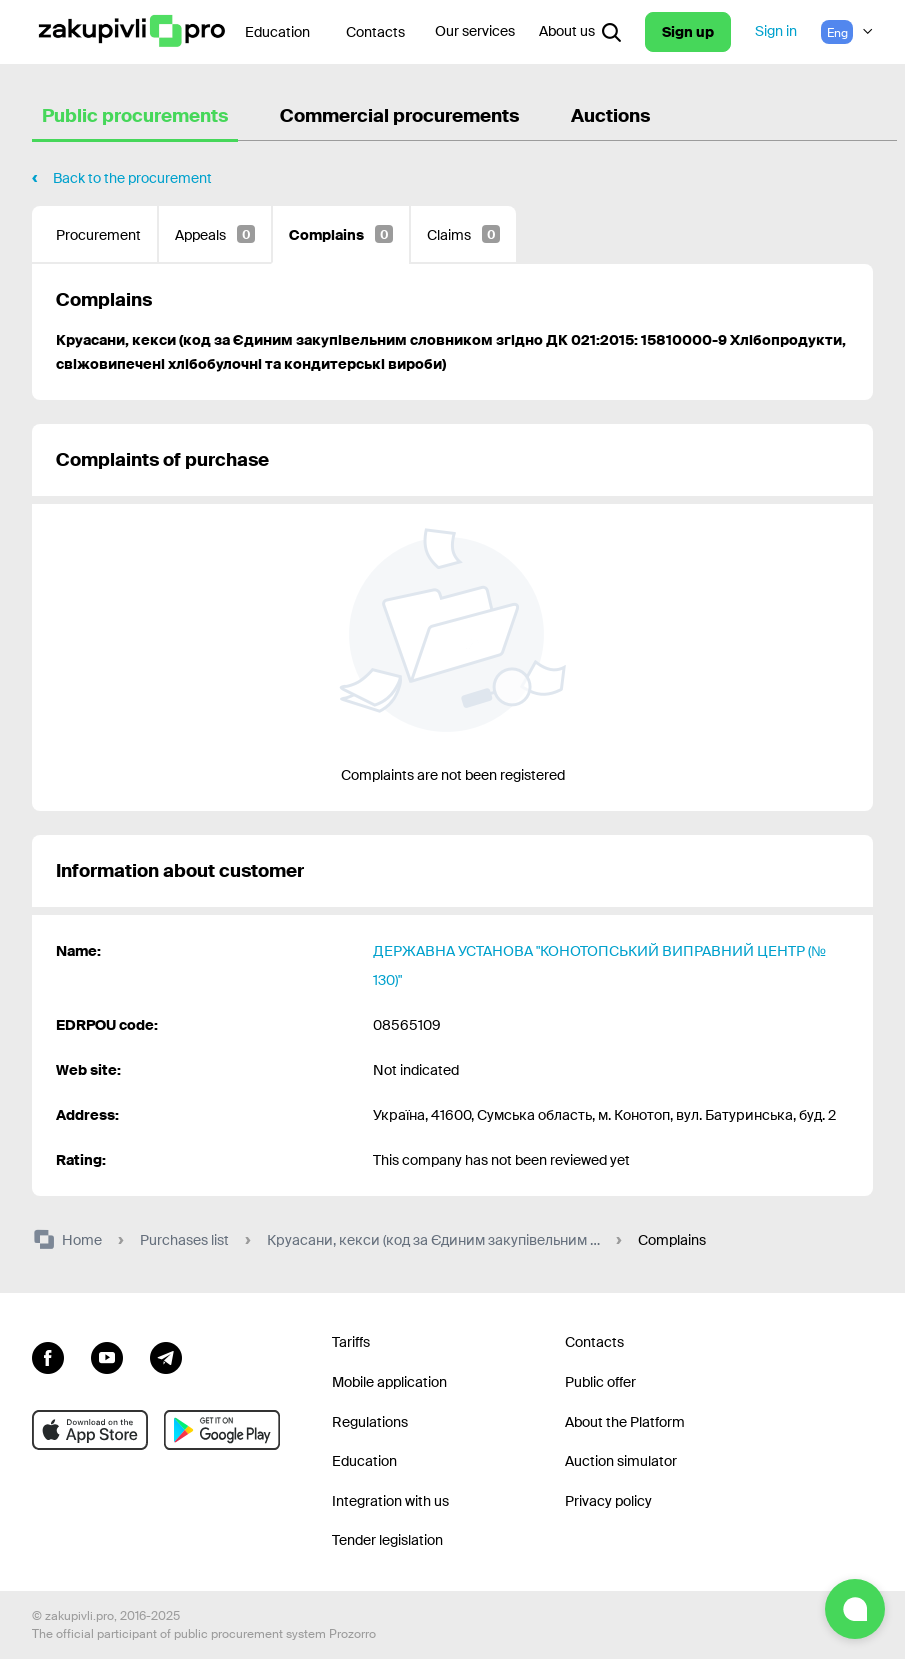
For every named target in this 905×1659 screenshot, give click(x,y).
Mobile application (389, 1382)
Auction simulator (621, 1461)
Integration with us (390, 1501)
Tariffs (351, 1342)
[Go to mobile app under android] (222, 1430)
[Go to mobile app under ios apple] (90, 1430)
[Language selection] (847, 32)
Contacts (375, 32)
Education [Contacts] (277, 32)
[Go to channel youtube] (107, 1355)
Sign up (688, 32)
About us (567, 31)
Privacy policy (608, 1501)
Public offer (600, 1382)
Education (364, 1461)
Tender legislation (387, 1540)
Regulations (370, 1422)
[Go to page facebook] (48, 1355)
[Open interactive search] (611, 32)
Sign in (776, 31)
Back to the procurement (132, 178)
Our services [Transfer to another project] (475, 31)
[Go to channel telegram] (166, 1355)
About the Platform (625, 1422)
